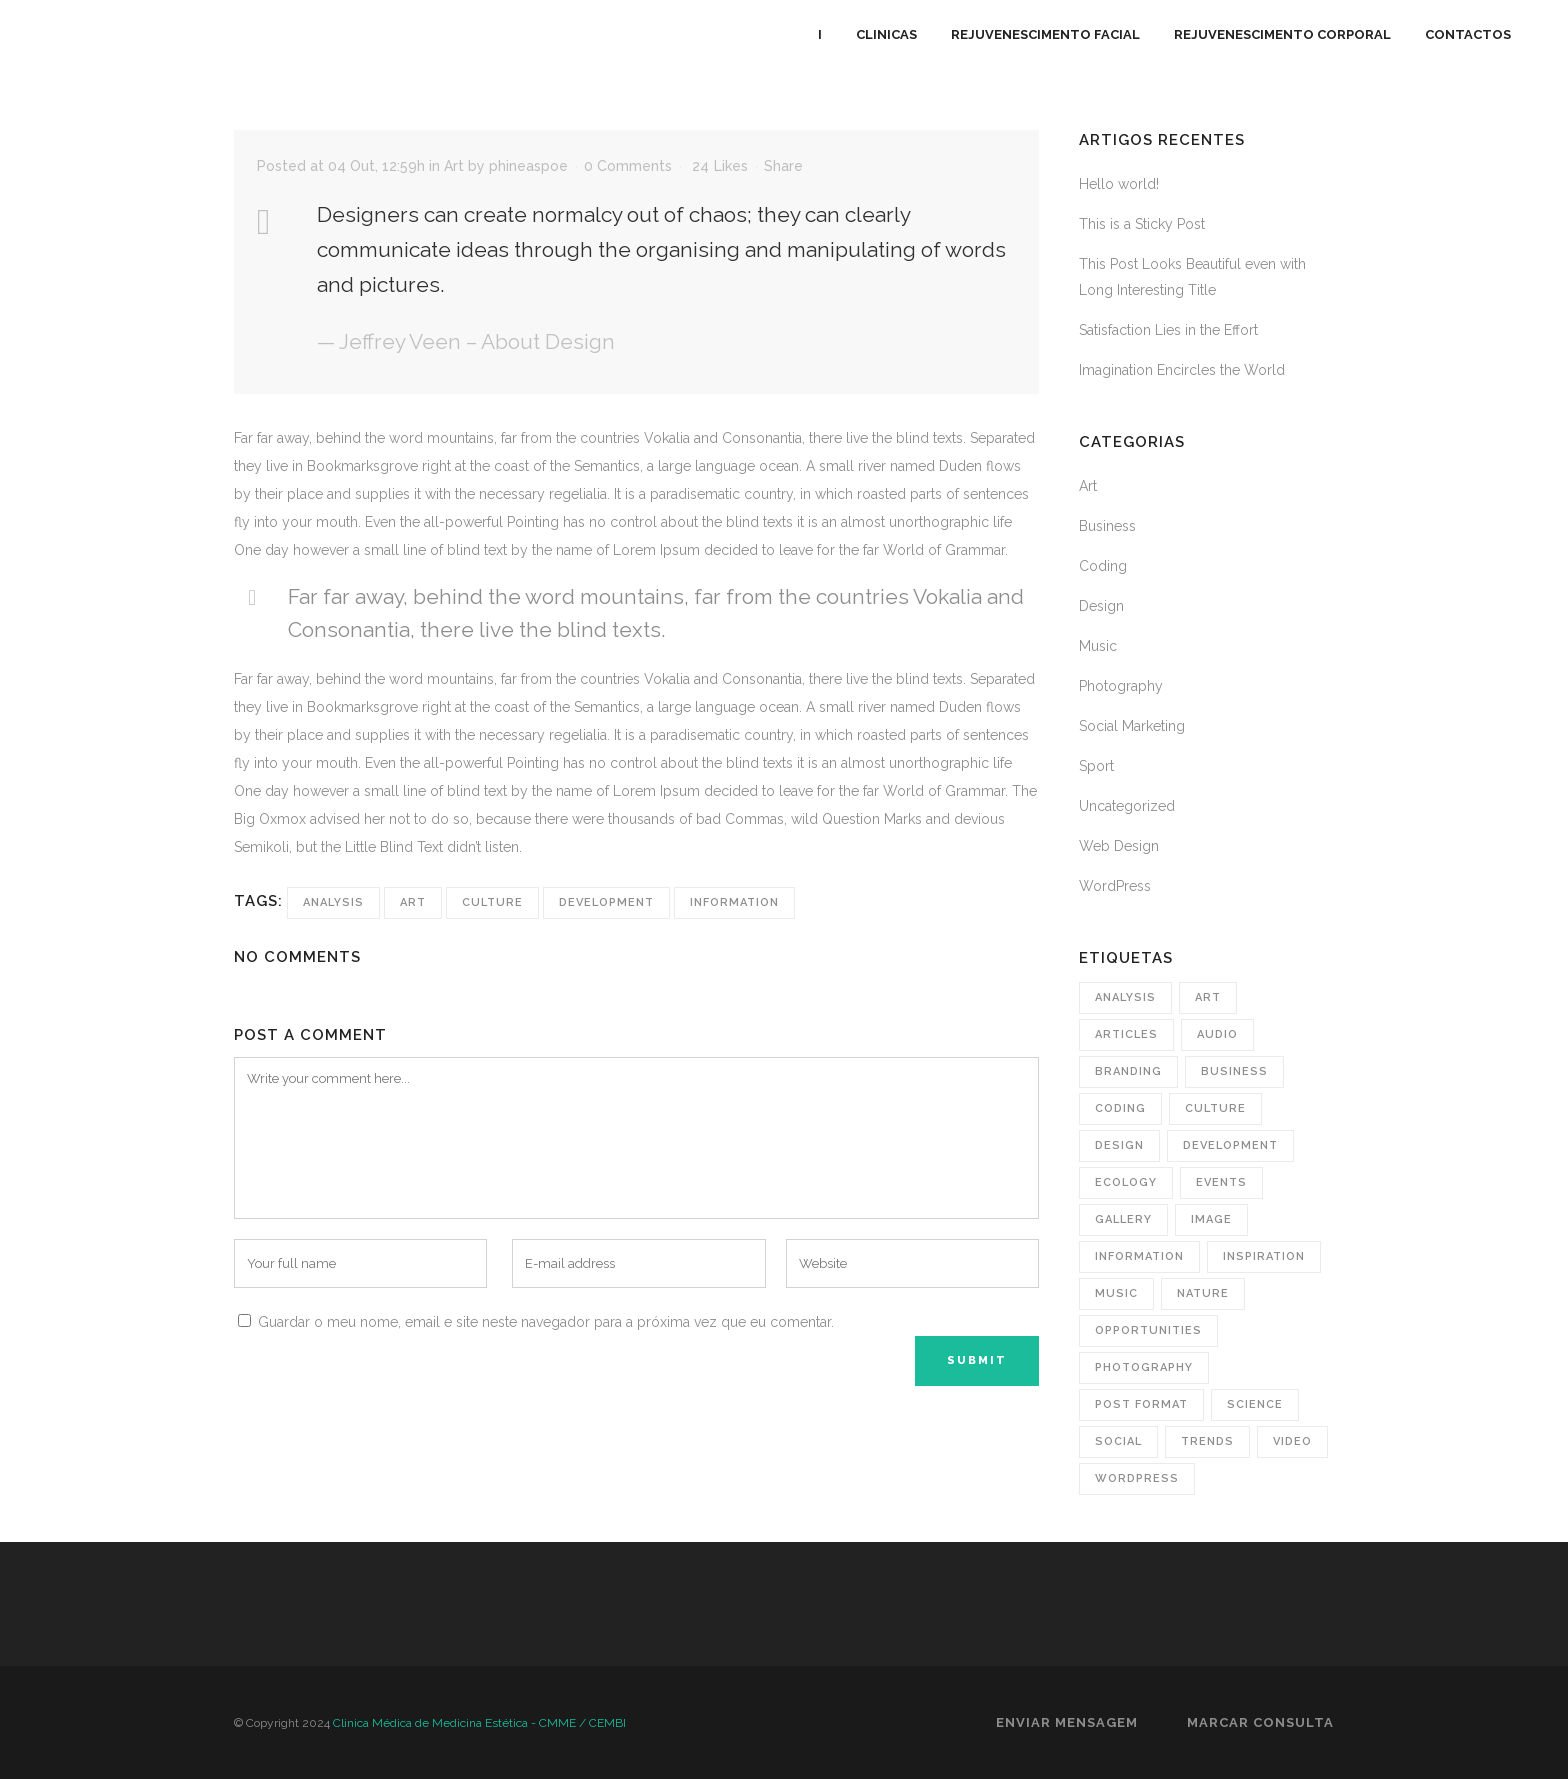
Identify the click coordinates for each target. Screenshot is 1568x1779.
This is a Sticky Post (1142, 224)
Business (1107, 526)
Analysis (333, 902)
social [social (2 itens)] (1118, 1441)
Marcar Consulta (1260, 1722)
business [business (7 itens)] (1234, 1071)
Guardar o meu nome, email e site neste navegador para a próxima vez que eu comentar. (546, 1322)
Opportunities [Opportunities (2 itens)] (1148, 1330)
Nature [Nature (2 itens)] (1203, 1293)
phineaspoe (528, 166)
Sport (1096, 766)
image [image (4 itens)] (1211, 1219)
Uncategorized (1127, 806)
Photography (1121, 686)
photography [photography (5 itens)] (1144, 1367)
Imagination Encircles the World (1182, 370)
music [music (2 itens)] (1116, 1293)
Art (454, 166)
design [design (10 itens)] (1119, 1145)
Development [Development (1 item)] (1230, 1145)
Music (1098, 646)
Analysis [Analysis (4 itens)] (1125, 997)
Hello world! (1119, 184)
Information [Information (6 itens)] (1139, 1256)
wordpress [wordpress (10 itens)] (1137, 1478)
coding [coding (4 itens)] (1120, 1108)
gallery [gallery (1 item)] (1123, 1219)
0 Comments (628, 166)
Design (1101, 606)
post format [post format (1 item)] (1141, 1404)
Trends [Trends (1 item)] (1207, 1441)
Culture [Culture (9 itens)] (1215, 1108)
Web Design (1119, 846)
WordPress (1115, 886)
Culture (492, 902)
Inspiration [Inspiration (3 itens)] (1264, 1256)
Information (734, 902)
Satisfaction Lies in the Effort (1168, 330)
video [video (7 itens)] (1292, 1441)
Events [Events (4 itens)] (1221, 1182)
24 (720, 166)
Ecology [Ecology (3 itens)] (1126, 1182)
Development (606, 902)
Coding (1103, 566)
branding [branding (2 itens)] (1128, 1071)
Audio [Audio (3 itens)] (1217, 1034)
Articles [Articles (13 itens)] (1126, 1034)
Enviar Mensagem (1067, 1722)
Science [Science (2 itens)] (1255, 1404)
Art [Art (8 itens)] (1208, 997)
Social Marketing (1132, 726)
